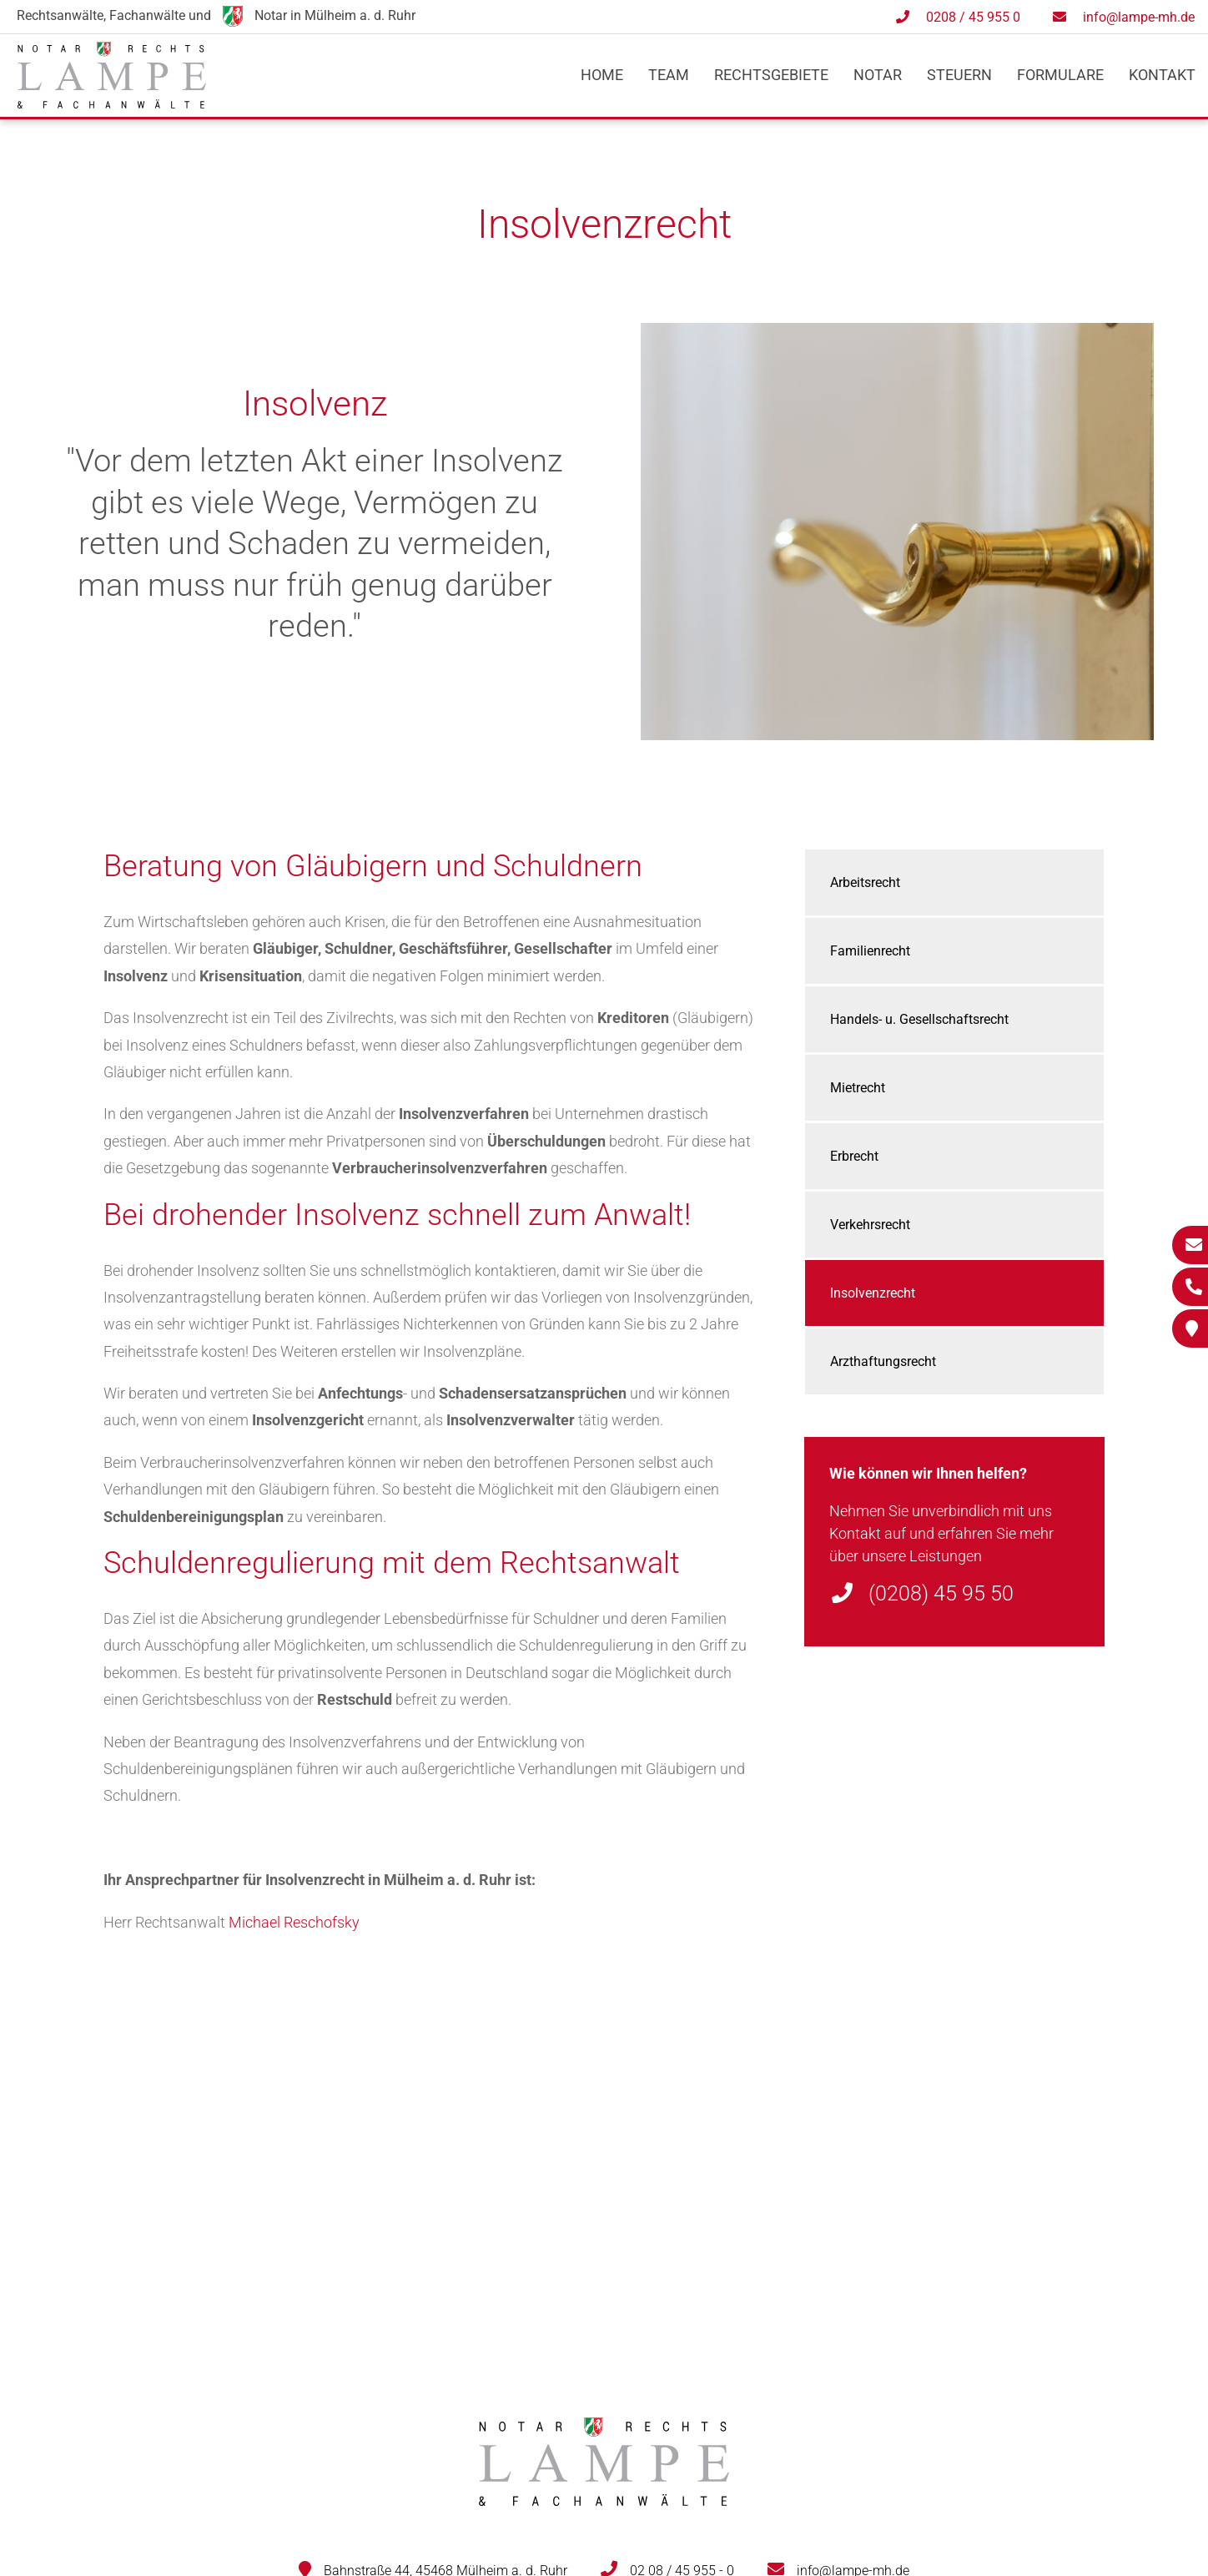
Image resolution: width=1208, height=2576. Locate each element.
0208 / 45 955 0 (973, 17)
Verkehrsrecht (870, 1225)
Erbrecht (854, 1156)
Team (668, 74)
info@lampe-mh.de (1139, 17)
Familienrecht (870, 951)
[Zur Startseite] (112, 103)
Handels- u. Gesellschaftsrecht (919, 1019)
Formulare (1060, 74)
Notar (877, 74)
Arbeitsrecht (865, 882)
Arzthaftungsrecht (883, 1361)
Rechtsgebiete (771, 74)
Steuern (959, 74)
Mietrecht (857, 1088)
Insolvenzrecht (872, 1293)
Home (602, 74)
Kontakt (1162, 74)
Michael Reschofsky (294, 1922)
